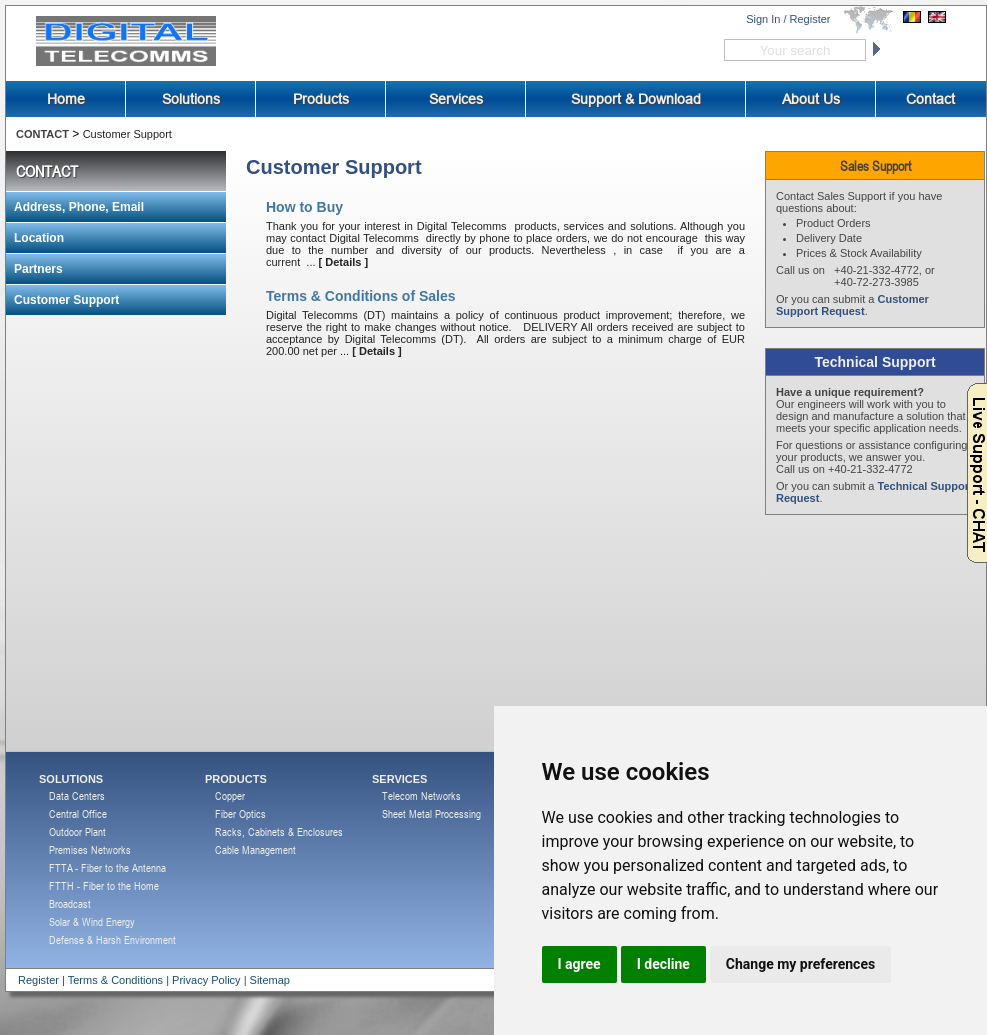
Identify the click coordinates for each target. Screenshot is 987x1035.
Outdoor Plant (77, 831)
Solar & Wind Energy (92, 921)
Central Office (78, 813)
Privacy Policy (206, 980)
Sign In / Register (788, 19)
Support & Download (636, 99)
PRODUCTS (236, 779)
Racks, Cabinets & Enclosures (279, 831)
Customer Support (127, 134)
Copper (230, 795)
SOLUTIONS (71, 779)
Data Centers (77, 795)
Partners (38, 269)
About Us (811, 99)
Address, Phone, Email (79, 207)
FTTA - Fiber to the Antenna (107, 867)
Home (66, 99)
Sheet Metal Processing (431, 813)
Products (321, 99)
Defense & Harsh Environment (112, 939)
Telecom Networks (421, 795)
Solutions (191, 99)
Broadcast (70, 903)
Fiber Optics (240, 813)
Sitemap (270, 980)
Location (39, 238)
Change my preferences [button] (800, 964)
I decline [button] (663, 964)
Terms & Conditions (115, 980)
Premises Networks (90, 849)
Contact (930, 99)
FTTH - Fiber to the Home (104, 885)
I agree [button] (579, 964)
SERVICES (399, 779)
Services (456, 99)
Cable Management (255, 849)
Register (38, 980)
